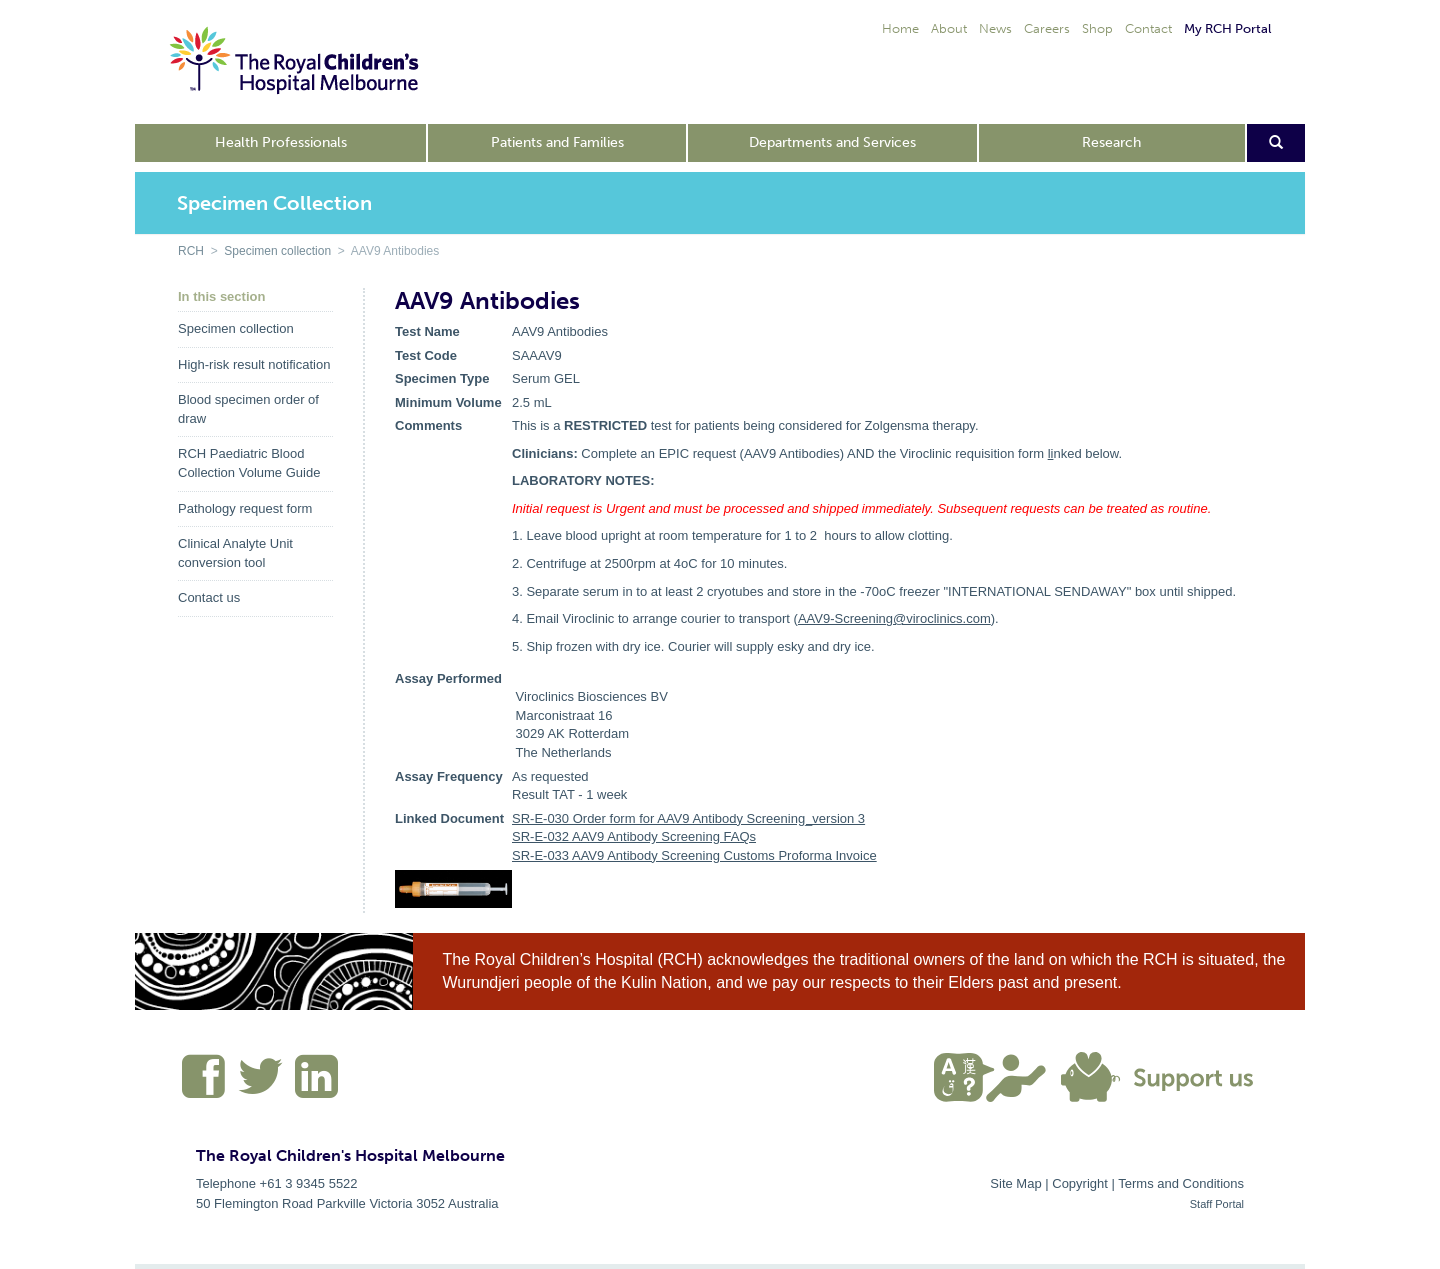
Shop (1097, 28)
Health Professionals (281, 142)
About (949, 28)
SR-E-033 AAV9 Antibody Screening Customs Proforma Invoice (694, 855)
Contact (1148, 28)
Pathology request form (245, 508)
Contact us (209, 597)
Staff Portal (1217, 1204)
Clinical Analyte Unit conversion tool (235, 553)
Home (900, 28)
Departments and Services (832, 142)
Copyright (1080, 1183)
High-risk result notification (254, 364)
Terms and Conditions (1181, 1183)
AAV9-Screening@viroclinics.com (894, 618)
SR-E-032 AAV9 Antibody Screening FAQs (634, 836)
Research (1111, 142)
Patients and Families (557, 142)
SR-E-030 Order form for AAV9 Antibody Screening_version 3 (688, 818)
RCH (191, 251)
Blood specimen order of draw (248, 409)
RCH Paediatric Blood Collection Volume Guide (249, 463)
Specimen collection (277, 251)
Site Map (1015, 1183)
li (1051, 453)
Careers (1047, 28)
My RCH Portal (1227, 28)
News (995, 28)
